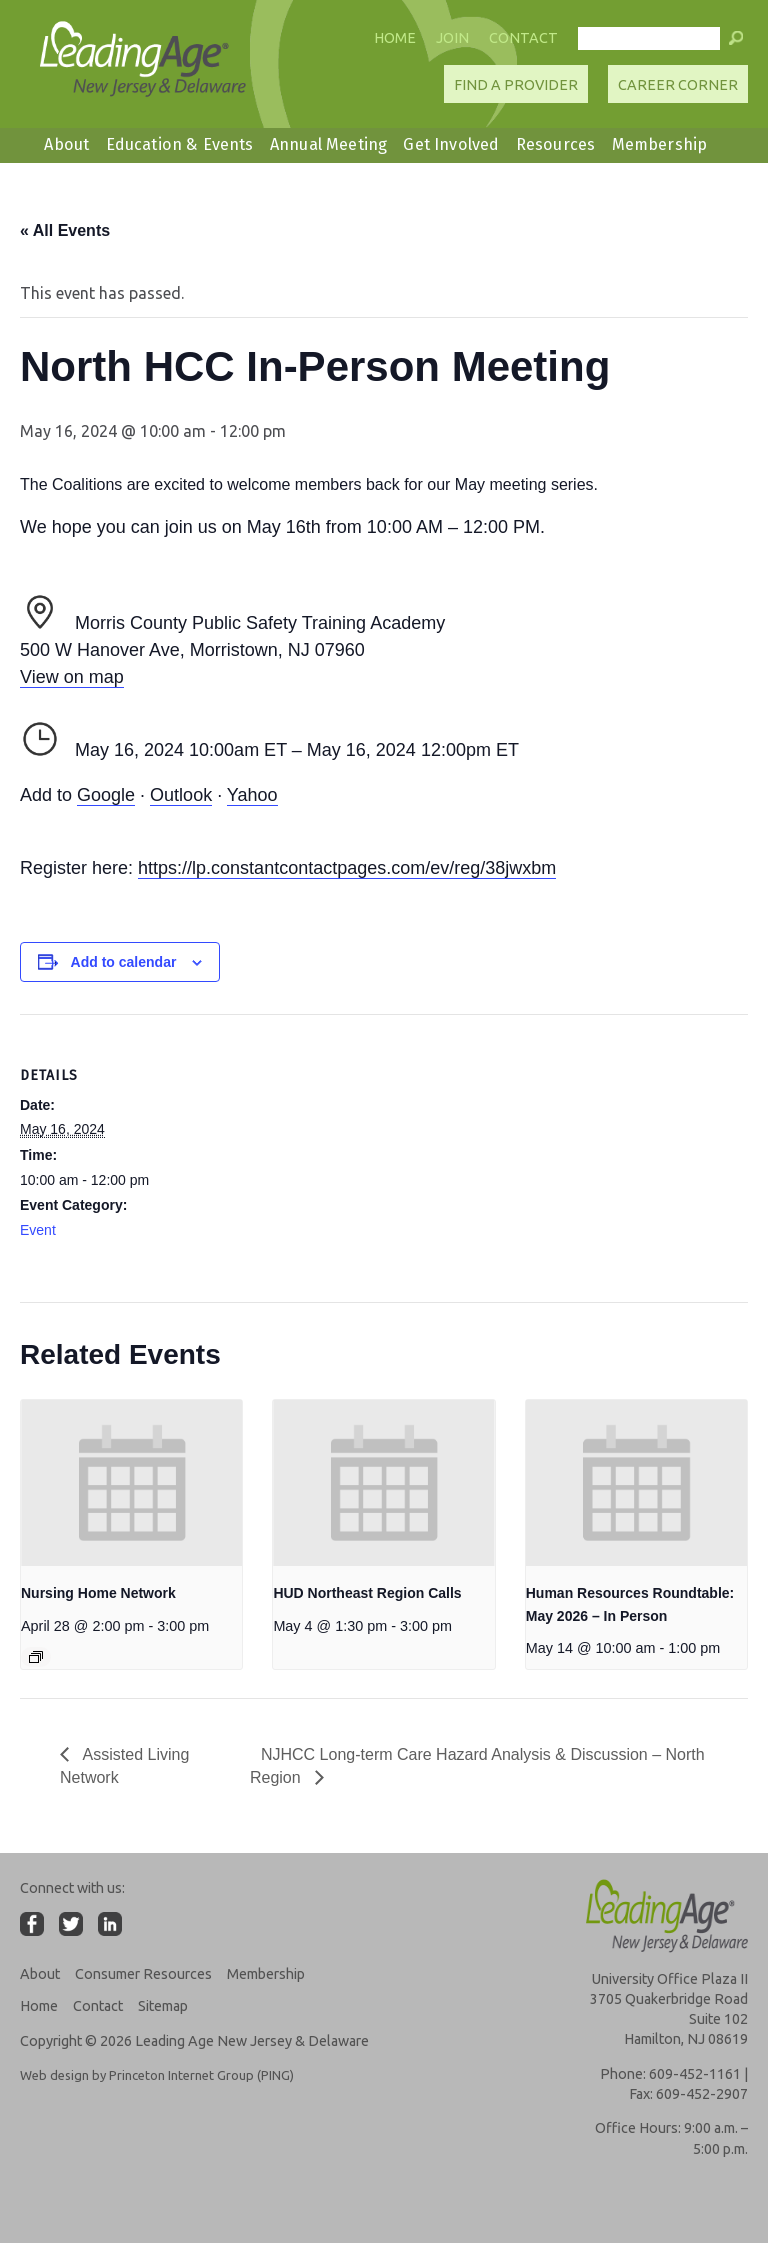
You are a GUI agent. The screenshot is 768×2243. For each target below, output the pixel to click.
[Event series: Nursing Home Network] (36, 1657)
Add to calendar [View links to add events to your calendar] (124, 962)
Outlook (181, 795)
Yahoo (252, 795)
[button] (736, 43)
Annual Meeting (328, 144)
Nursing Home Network (98, 1593)
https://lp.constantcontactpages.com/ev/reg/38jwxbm (347, 868)
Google (106, 795)
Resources (555, 144)
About (66, 144)
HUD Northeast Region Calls (367, 1593)
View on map (72, 677)
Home (395, 38)
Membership (660, 144)
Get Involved (451, 144)
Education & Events (180, 144)
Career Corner (678, 85)
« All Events (65, 230)
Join (452, 38)
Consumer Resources (143, 1974)
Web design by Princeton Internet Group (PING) (157, 2075)
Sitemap (163, 2006)
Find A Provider (516, 85)
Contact (523, 38)
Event (38, 1230)
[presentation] (131, 1483)
